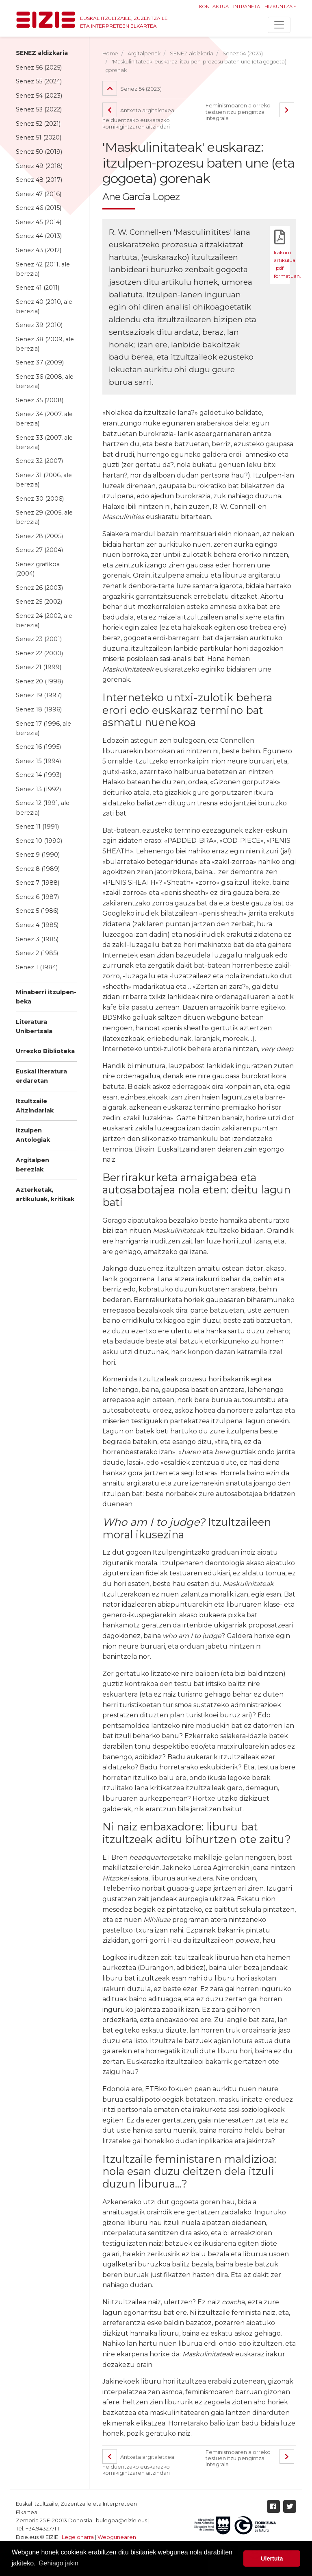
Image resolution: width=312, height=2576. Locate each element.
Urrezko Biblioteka (45, 1051)
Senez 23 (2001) (39, 639)
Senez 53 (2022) (39, 109)
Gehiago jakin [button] (58, 2563)
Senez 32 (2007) (39, 461)
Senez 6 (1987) (37, 897)
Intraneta (246, 6)
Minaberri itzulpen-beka (46, 996)
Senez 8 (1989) (38, 868)
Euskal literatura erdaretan (41, 1076)
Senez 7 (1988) (37, 882)
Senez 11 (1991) (37, 826)
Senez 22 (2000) (39, 653)
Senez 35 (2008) (39, 400)
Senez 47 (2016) (38, 194)
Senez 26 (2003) (39, 587)
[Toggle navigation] (279, 25)
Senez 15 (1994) (38, 761)
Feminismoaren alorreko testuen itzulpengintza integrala (238, 112)
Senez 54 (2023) (39, 95)
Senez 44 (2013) (39, 236)
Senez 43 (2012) (38, 250)
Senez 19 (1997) (39, 695)
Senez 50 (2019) (39, 151)
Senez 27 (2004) (39, 550)
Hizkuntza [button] (278, 6)
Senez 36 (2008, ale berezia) (45, 381)
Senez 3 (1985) (37, 939)
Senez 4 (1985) (37, 925)
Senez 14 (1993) (38, 775)
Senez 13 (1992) (38, 789)
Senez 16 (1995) (38, 746)
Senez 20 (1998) (39, 681)
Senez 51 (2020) (38, 137)
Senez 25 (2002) (39, 601)
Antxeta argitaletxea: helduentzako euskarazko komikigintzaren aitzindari (140, 118)
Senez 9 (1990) (38, 854)
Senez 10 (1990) (39, 840)
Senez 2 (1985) (37, 953)
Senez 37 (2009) (40, 362)
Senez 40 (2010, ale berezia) (44, 306)
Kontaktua (214, 6)
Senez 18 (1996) (39, 709)
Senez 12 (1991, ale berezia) (42, 807)
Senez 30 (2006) (40, 498)
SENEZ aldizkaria (42, 53)
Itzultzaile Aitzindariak (35, 1105)
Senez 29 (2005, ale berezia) (44, 517)
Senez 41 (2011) (37, 287)
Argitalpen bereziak (32, 1164)
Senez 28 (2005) (39, 536)
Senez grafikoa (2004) (38, 569)
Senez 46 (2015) (38, 208)
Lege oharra (78, 2537)
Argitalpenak (144, 53)
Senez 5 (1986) (37, 910)
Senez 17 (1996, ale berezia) (43, 728)
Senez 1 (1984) (37, 967)
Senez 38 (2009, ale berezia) (45, 344)
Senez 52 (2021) (38, 123)
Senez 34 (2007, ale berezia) (44, 418)
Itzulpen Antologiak (33, 1135)
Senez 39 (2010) (39, 325)
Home (110, 53)
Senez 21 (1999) (38, 667)
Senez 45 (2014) (38, 222)
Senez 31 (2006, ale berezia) (44, 479)
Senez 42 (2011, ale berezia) (43, 269)
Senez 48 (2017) (39, 179)
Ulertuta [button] (272, 2558)
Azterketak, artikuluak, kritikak (45, 1194)
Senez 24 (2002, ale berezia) (44, 620)
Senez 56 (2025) (39, 67)
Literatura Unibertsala (34, 1026)
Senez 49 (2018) (39, 166)
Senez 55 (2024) (39, 81)
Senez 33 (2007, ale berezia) (44, 442)
